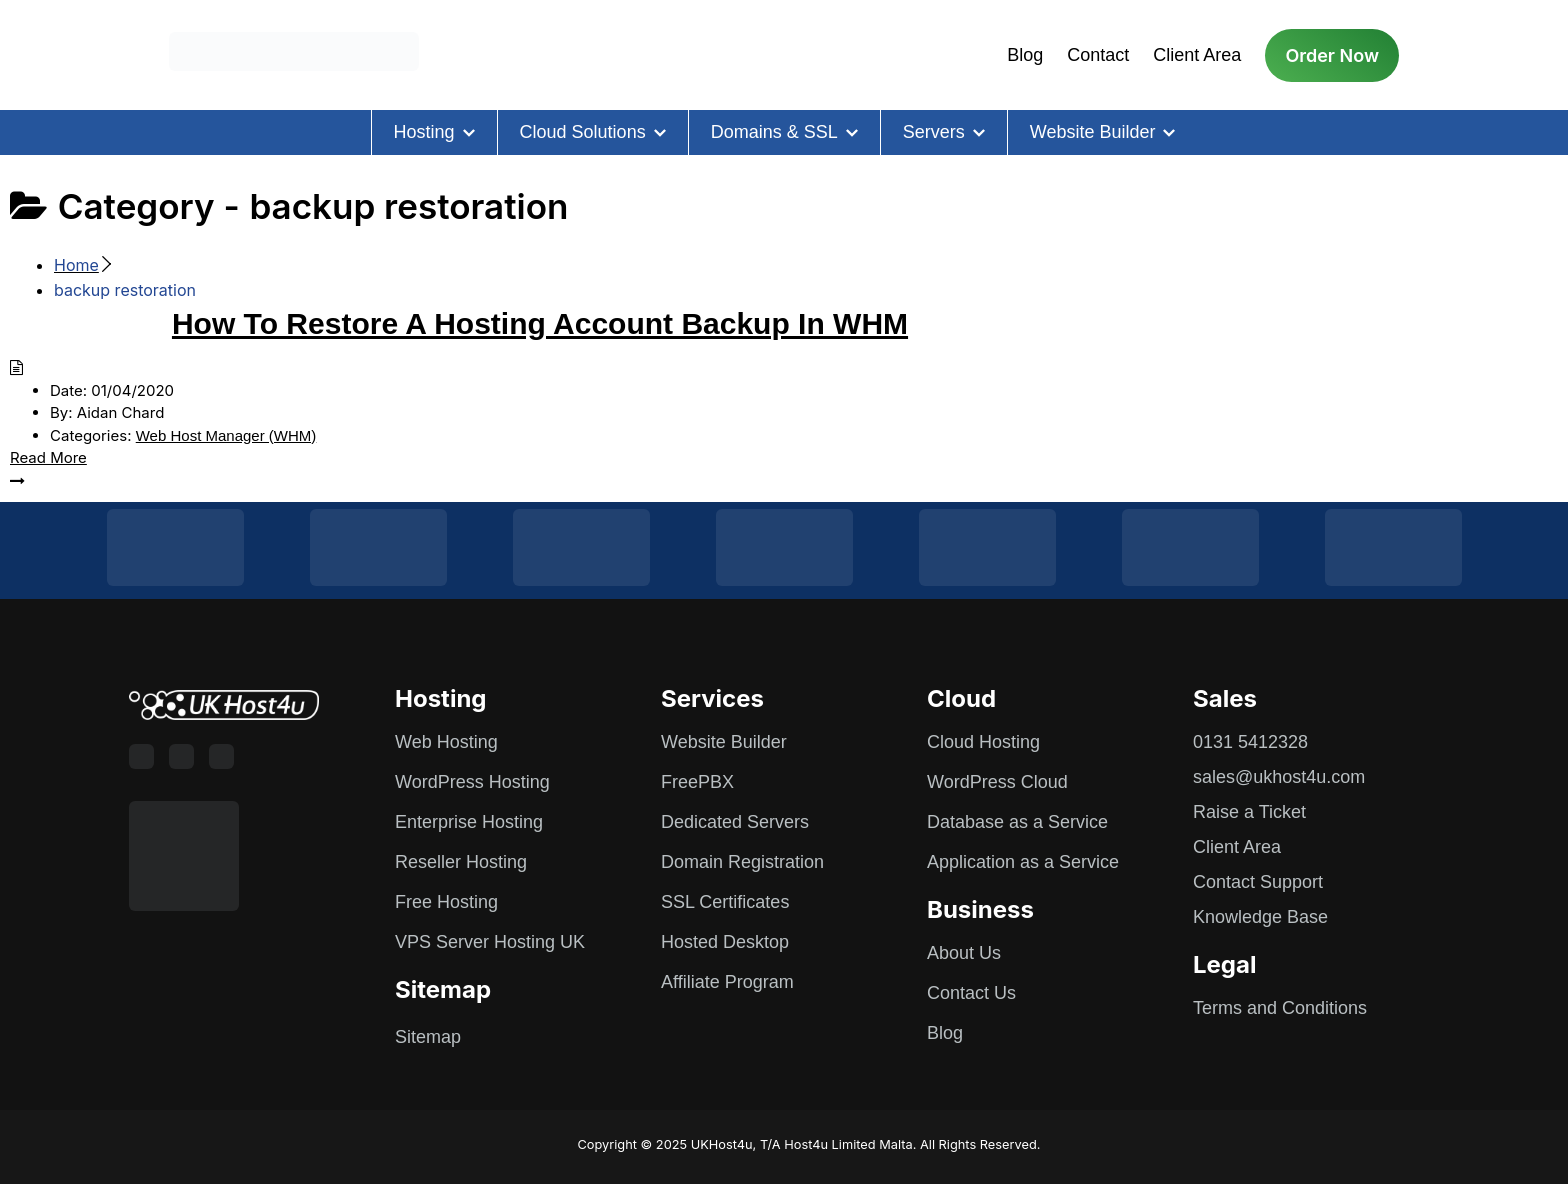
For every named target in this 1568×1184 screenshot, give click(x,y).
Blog (1025, 55)
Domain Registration (742, 862)
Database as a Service (1017, 822)
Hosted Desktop (725, 942)
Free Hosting (446, 902)
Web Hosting (446, 742)
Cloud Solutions (583, 132)
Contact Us (971, 993)
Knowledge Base (1260, 917)
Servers (934, 132)
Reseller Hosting (461, 862)
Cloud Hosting (983, 742)
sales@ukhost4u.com (1279, 777)
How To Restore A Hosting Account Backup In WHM (540, 323)
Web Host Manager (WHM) (226, 435)
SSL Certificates (725, 902)
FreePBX (697, 782)
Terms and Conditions (1280, 1008)
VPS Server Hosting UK (490, 942)
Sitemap (428, 1037)
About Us (964, 953)
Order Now (1332, 55)
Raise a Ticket (1249, 812)
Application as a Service (1023, 862)
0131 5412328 (1250, 742)
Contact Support (1258, 882)
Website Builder (1093, 132)
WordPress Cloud (997, 782)
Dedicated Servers (735, 822)
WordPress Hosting (472, 782)
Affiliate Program (727, 982)
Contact (1098, 55)
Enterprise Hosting (469, 822)
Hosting (424, 132)
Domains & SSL (774, 132)
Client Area (1197, 55)
